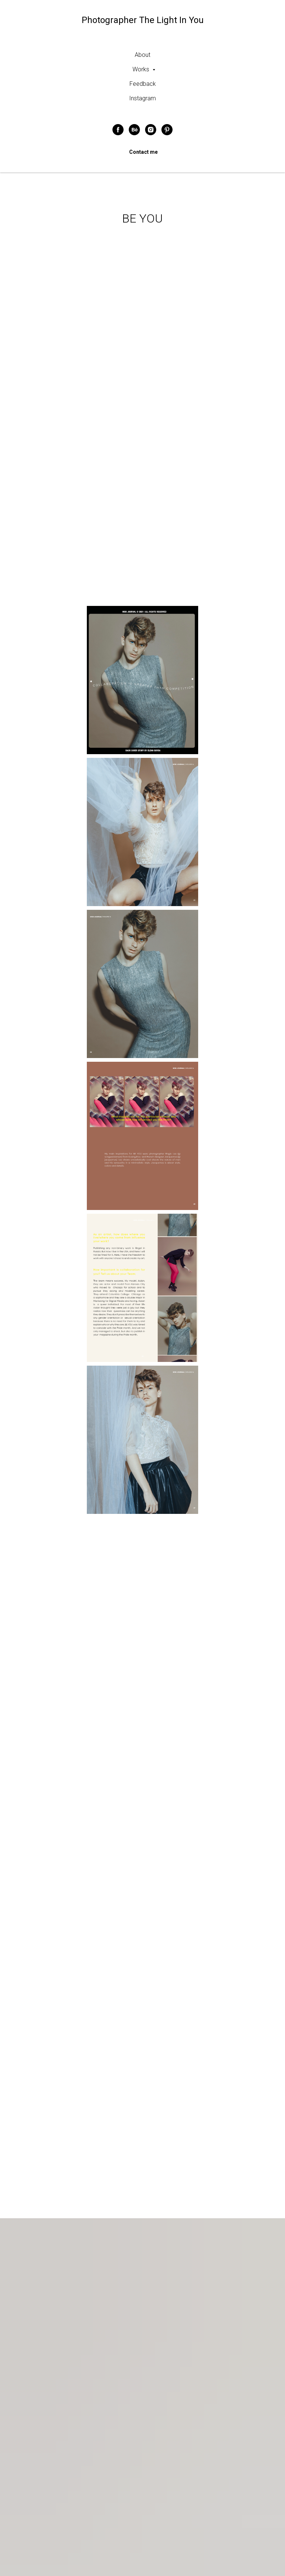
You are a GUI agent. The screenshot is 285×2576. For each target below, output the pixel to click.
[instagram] (150, 129)
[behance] (134, 129)
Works (141, 69)
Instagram (142, 98)
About (142, 54)
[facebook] (118, 129)
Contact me (143, 152)
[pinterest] (167, 129)
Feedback (143, 83)
